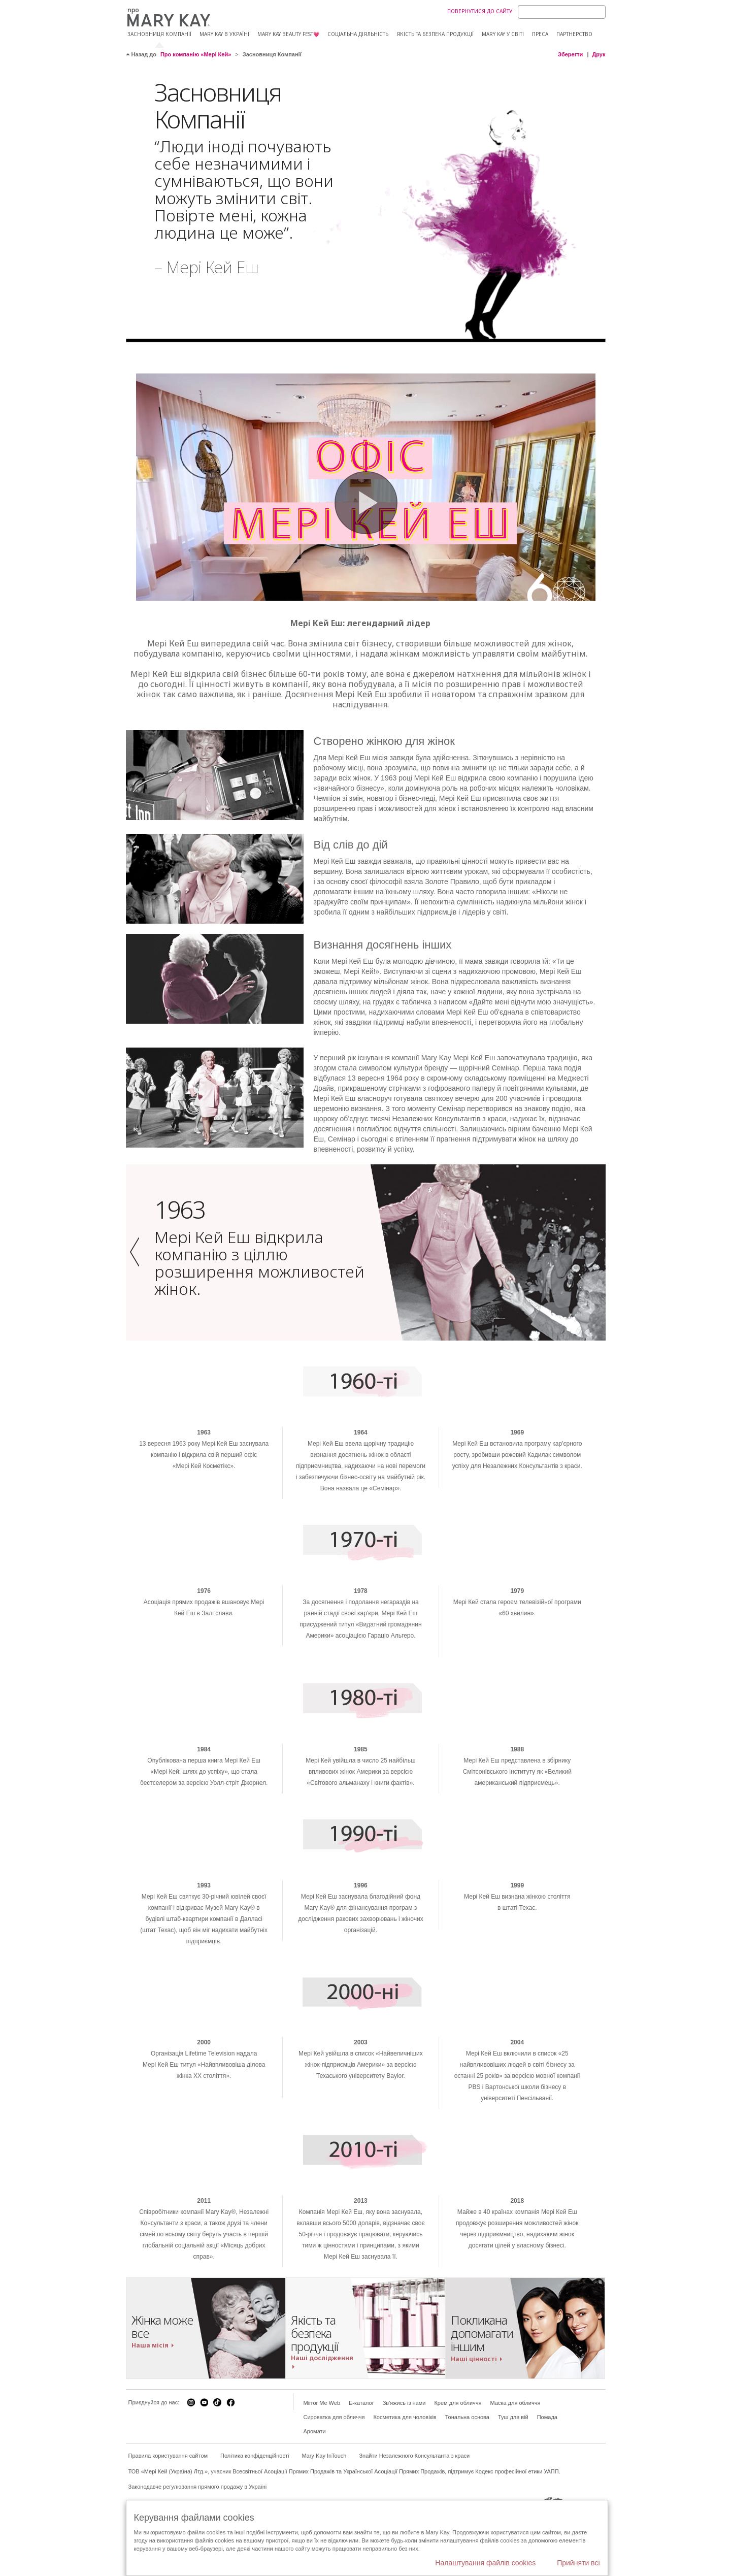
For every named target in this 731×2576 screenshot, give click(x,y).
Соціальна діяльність (357, 34)
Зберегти (570, 54)
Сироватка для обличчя (334, 2483)
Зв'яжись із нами (404, 2468)
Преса (540, 34)
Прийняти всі (578, 2563)
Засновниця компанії (159, 34)
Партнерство (574, 34)
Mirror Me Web (322, 2468)
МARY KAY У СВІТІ (503, 34)
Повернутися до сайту (479, 11)
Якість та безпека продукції (435, 34)
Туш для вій (513, 2483)
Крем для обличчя (457, 2468)
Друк (598, 54)
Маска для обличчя (515, 2468)
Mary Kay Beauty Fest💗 (288, 34)
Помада (547, 2483)
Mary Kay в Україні (224, 34)
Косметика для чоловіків (404, 2483)
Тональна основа (467, 2483)
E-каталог (361, 2468)
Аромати (315, 2497)
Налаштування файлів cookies (485, 2563)
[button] (138, 1318)
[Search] (562, 12)
